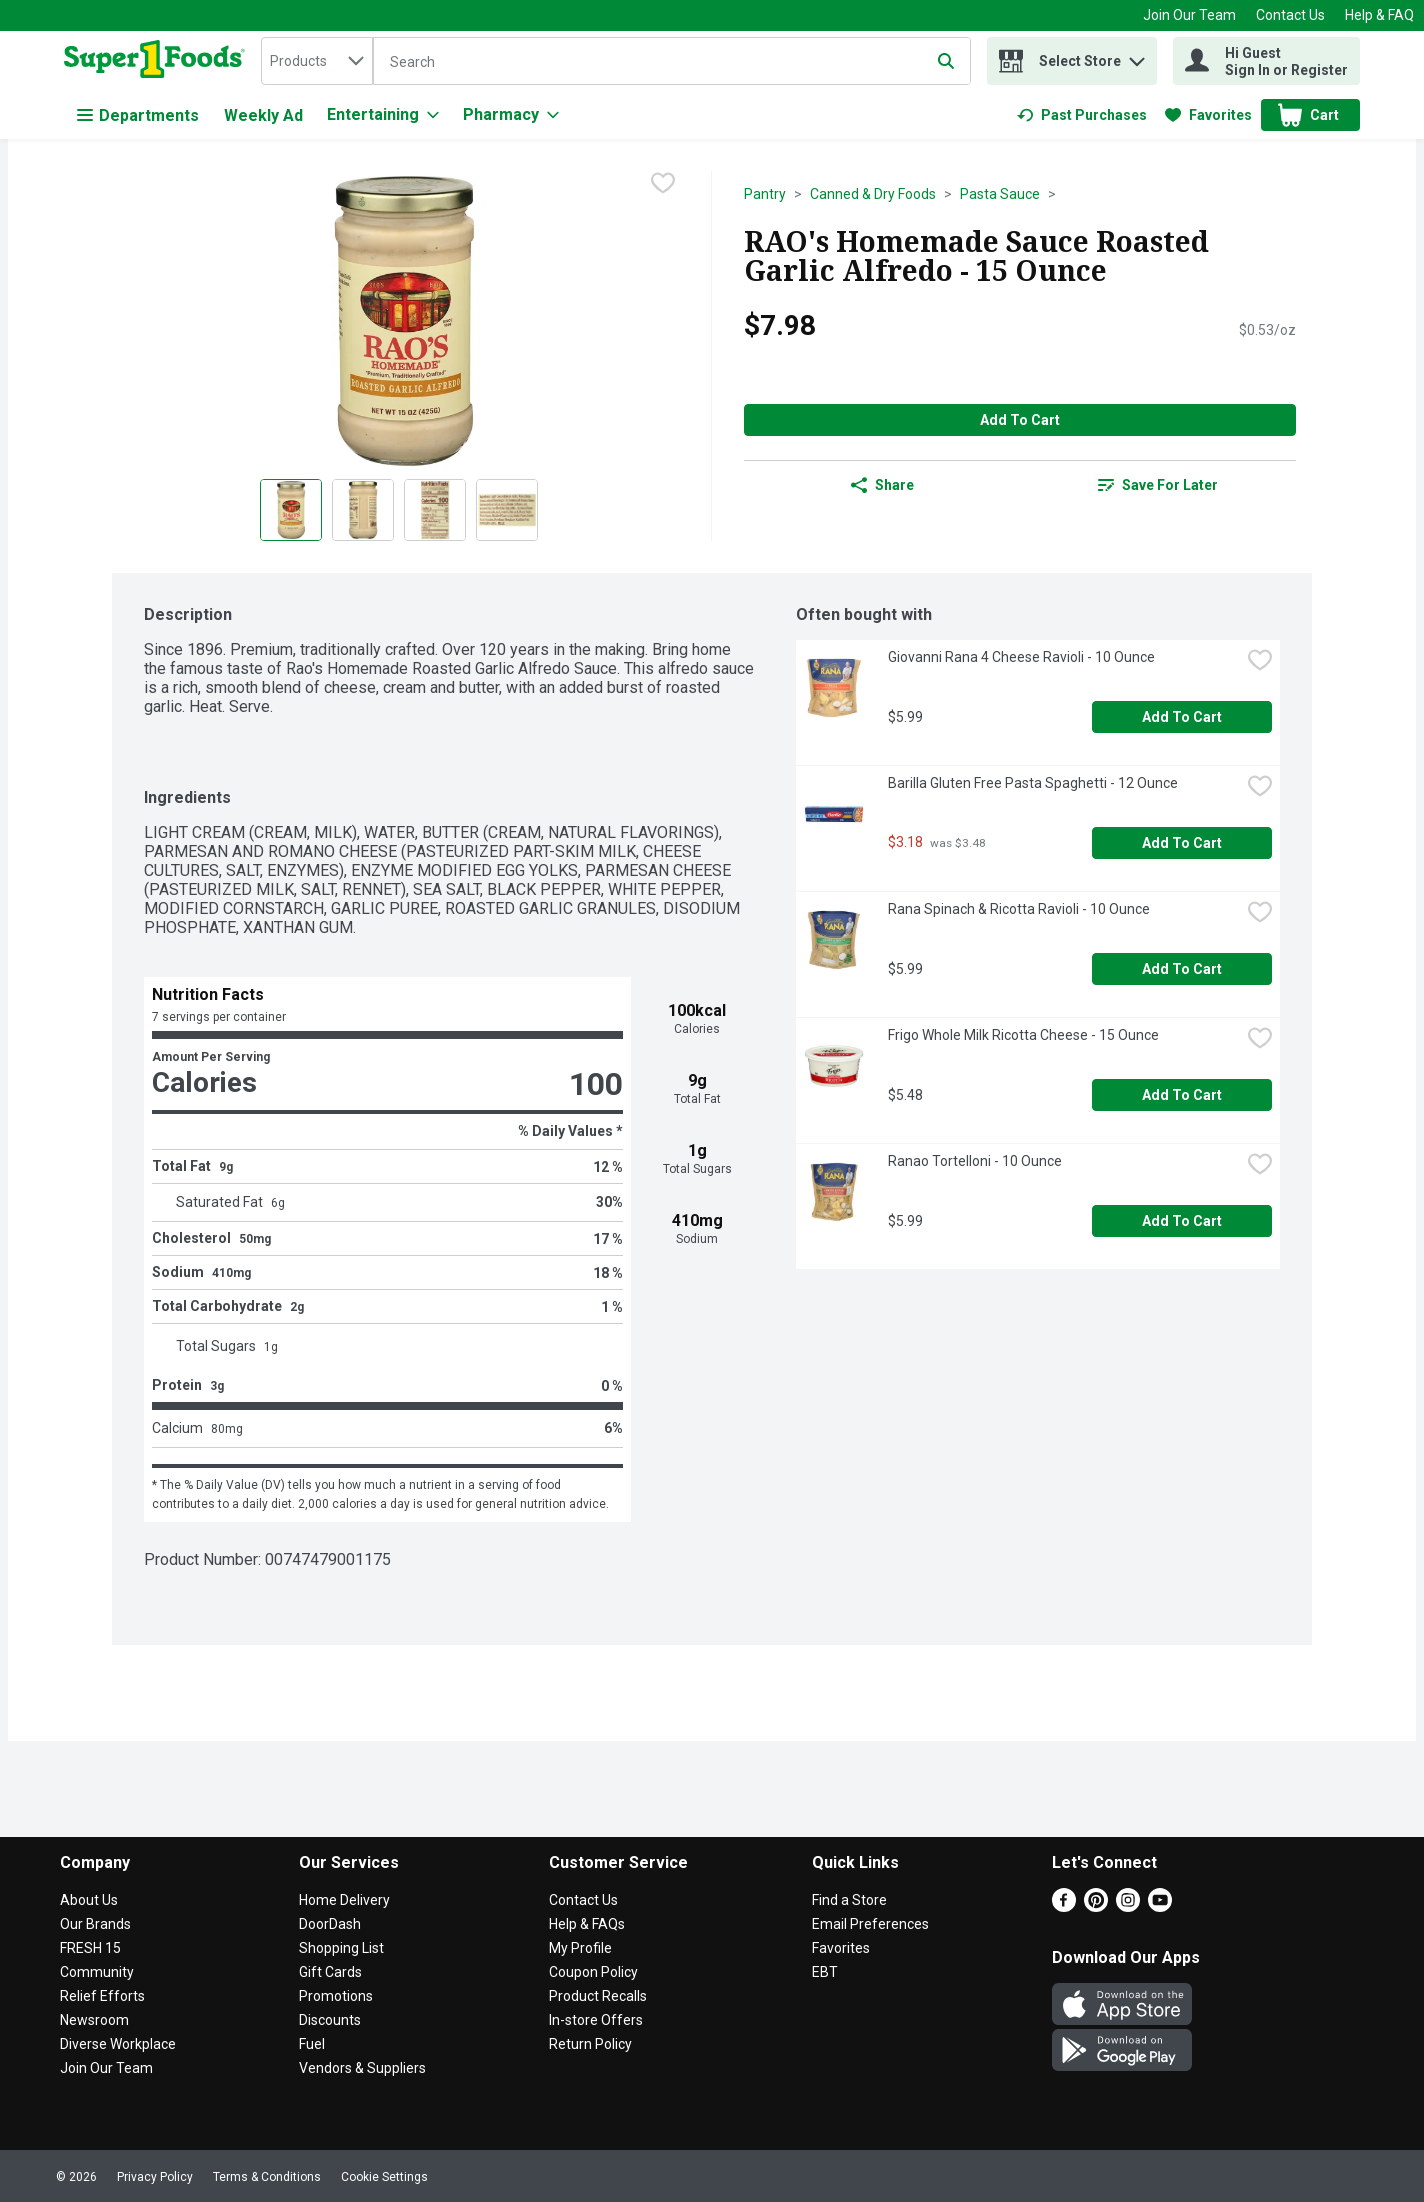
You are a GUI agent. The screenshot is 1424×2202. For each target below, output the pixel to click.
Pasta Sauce (1000, 194)
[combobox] (317, 61)
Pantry (765, 194)
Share (882, 485)
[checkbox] (663, 185)
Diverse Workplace (118, 2044)
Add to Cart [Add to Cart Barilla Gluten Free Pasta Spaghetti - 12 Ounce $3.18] (1182, 843)
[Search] (672, 62)
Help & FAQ (1379, 15)
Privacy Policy (155, 2177)
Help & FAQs (587, 1924)
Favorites (841, 1948)
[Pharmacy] (511, 115)
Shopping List (341, 1948)
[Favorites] (1208, 115)
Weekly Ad (263, 115)
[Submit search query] (946, 61)
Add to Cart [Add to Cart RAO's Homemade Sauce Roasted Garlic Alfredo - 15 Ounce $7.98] (1020, 420)
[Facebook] (1064, 1906)
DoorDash (330, 1924)
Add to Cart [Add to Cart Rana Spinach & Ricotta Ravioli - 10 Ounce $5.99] (1182, 969)
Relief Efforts (102, 1996)
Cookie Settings (384, 2177)
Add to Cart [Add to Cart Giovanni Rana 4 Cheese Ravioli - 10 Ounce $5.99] (1182, 717)
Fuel (312, 2044)
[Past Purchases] (1082, 115)
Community (97, 1972)
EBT (825, 1972)
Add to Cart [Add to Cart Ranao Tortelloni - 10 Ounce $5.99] (1182, 1221)
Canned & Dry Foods (873, 194)
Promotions (336, 1996)
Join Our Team (1189, 15)
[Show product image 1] (291, 510)
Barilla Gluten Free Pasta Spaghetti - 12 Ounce (1033, 783)
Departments (138, 115)
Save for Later (1158, 485)
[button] (1137, 56)
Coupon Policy (593, 1972)
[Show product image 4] (507, 510)
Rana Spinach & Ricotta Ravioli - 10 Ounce (1019, 909)
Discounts (330, 2020)
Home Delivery (344, 1900)
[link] (1082, 115)
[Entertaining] (383, 115)
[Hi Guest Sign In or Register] (1266, 61)
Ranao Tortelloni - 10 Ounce (975, 1161)
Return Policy (590, 2044)
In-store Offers (596, 2020)
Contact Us (1290, 15)
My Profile (580, 1948)
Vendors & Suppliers (362, 2068)
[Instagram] (1128, 1906)
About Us (89, 1900)
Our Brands (95, 1924)
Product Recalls (598, 1996)
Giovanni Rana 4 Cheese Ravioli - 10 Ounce (1021, 657)
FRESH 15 (90, 1948)
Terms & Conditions (267, 2177)
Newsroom (94, 2020)
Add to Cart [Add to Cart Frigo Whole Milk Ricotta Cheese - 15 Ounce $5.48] (1182, 1095)
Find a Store (849, 1900)
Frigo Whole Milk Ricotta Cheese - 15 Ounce (1023, 1035)
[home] (158, 61)
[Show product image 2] (363, 510)
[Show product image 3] (435, 510)
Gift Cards (330, 1972)
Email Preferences (870, 1924)
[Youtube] (1160, 1906)
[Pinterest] (1096, 1906)
